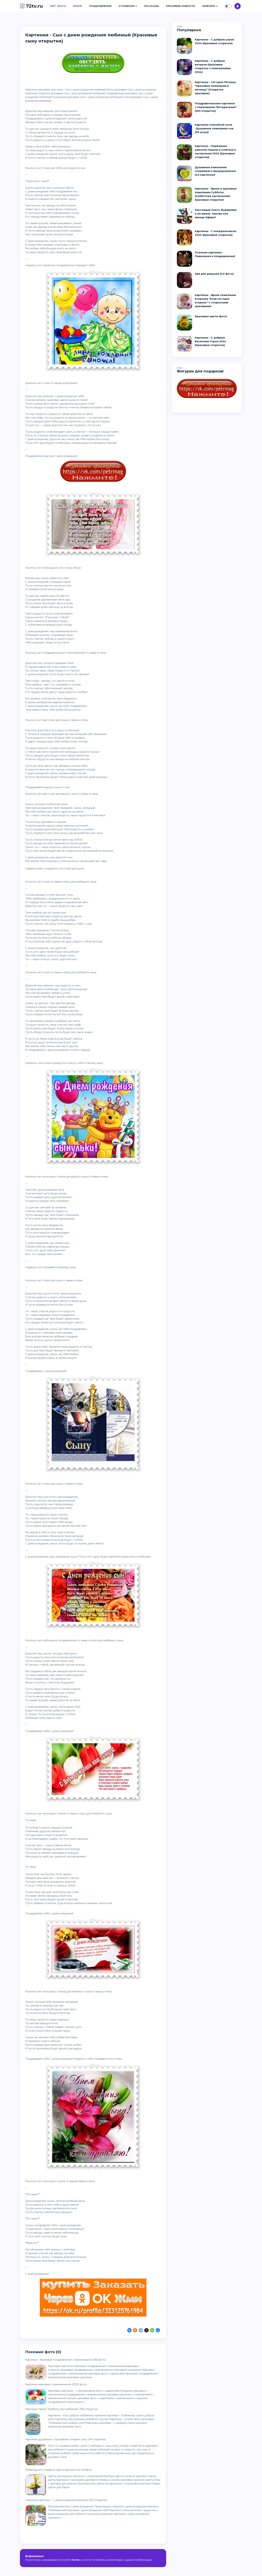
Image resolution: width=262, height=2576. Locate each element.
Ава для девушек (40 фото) (214, 273)
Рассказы (151, 6)
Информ (208, 6)
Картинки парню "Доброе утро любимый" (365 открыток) (61, 2409)
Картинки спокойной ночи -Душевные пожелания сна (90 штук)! (214, 128)
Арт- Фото (58, 6)
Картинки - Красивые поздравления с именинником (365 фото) (65, 2359)
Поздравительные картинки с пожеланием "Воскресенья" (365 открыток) (216, 107)
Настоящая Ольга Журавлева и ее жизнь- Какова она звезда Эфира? (215, 213)
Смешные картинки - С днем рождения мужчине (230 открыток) (66, 2500)
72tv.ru (31, 6)
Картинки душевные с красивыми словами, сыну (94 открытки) (65, 2439)
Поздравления (100, 6)
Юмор (77, 6)
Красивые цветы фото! (211, 316)
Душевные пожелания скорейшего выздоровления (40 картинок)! (215, 171)
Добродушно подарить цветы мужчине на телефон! (58, 2469)
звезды (73, 136)
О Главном (127, 6)
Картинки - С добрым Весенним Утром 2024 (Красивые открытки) (210, 341)
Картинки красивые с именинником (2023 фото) (56, 2384)
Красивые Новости (180, 6)
